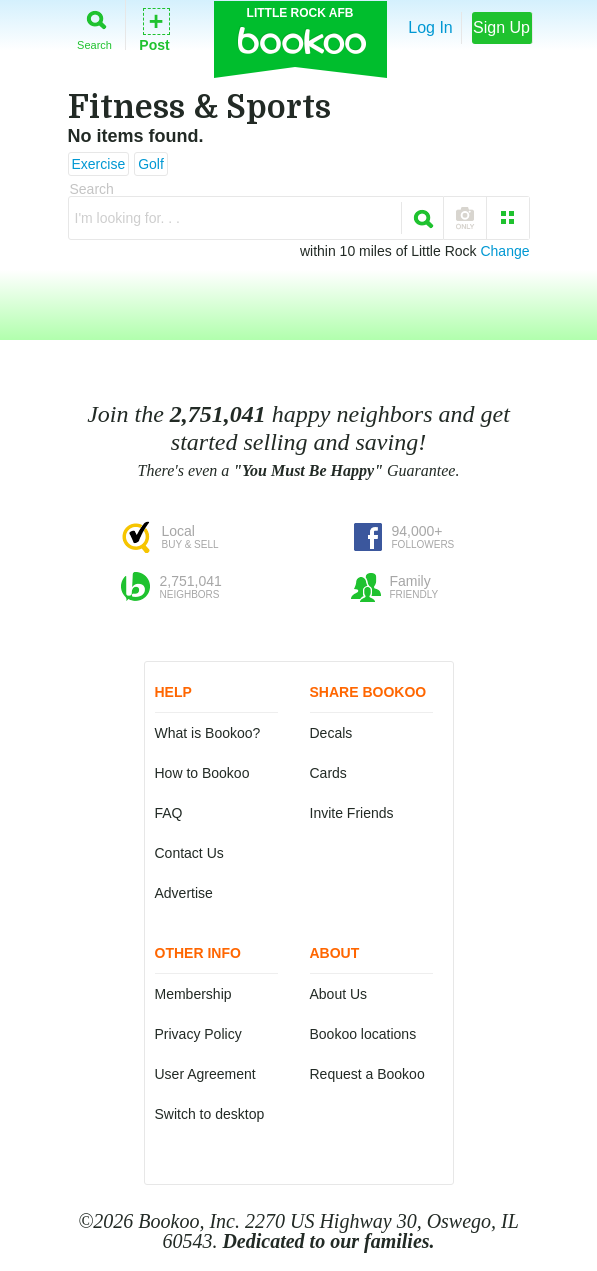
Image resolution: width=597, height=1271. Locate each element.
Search (94, 26)
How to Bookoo (202, 773)
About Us (339, 994)
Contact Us (189, 853)
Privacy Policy (198, 1034)
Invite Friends (352, 813)
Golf (151, 164)
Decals (331, 733)
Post (154, 28)
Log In (430, 27)
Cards (328, 773)
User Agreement (205, 1074)
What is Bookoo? (208, 733)
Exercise (99, 164)
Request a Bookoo (367, 1074)
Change (504, 251)
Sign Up (501, 27)
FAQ (169, 813)
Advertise (184, 893)
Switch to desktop (210, 1114)
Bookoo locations (363, 1034)
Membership (193, 994)
